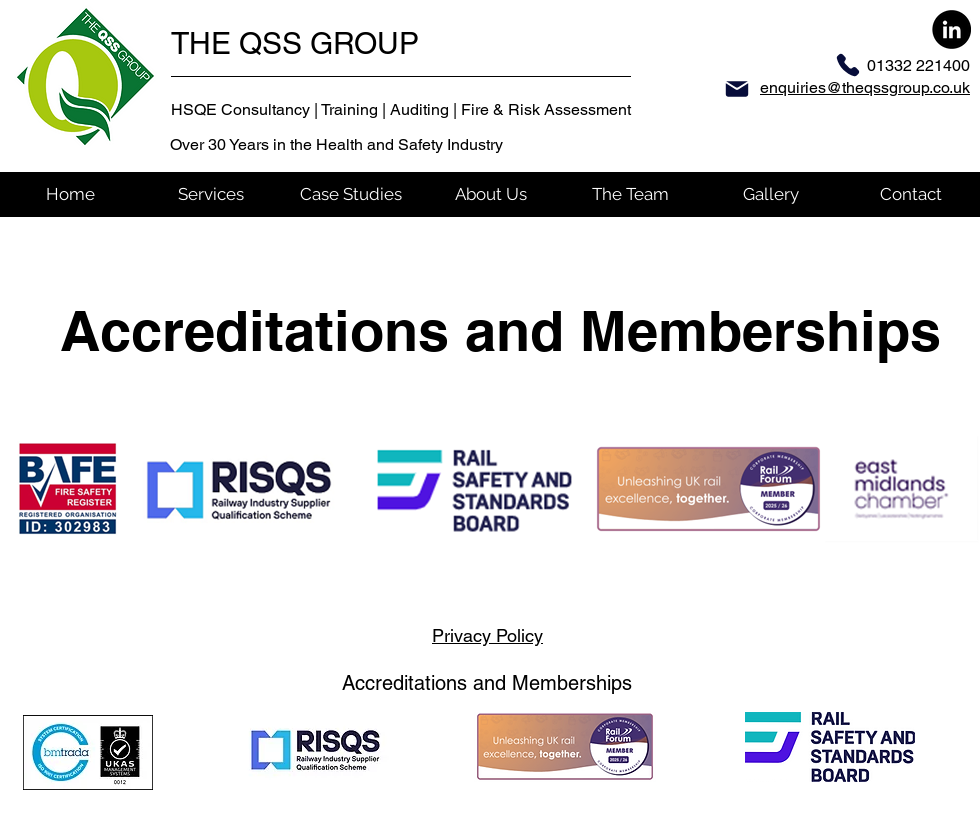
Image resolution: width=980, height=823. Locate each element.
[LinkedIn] (951, 29)
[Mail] (737, 89)
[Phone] (848, 65)
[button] (210, 194)
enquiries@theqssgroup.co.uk (865, 87)
